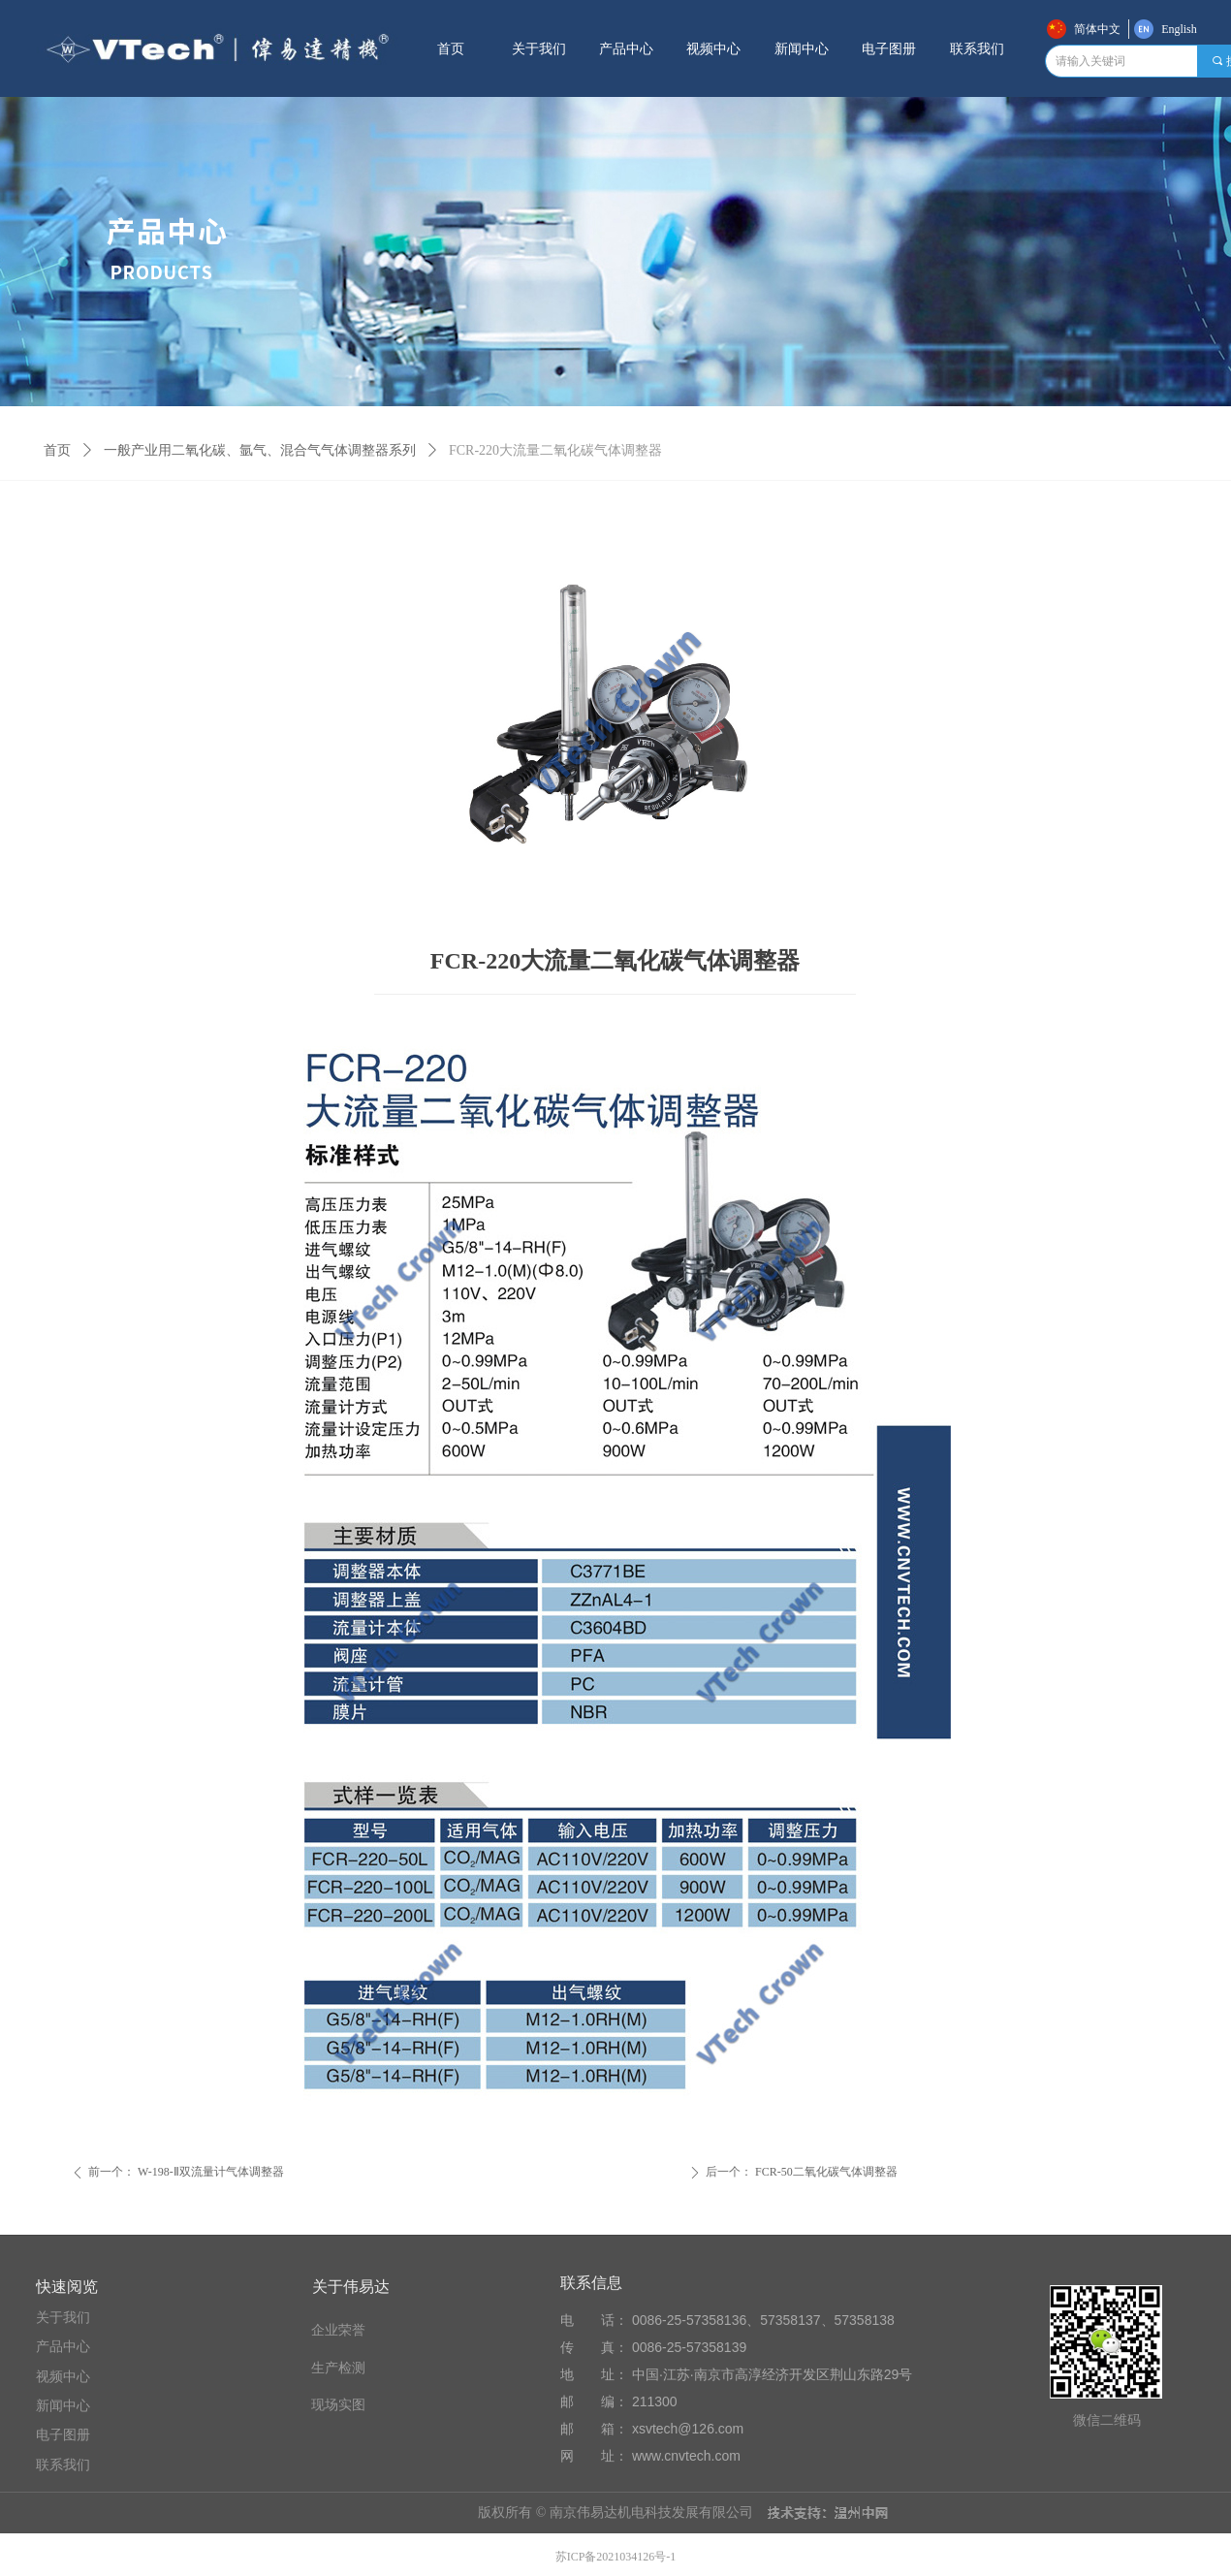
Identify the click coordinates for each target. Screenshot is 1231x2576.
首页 (57, 450)
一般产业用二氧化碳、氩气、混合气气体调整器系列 (260, 450)
